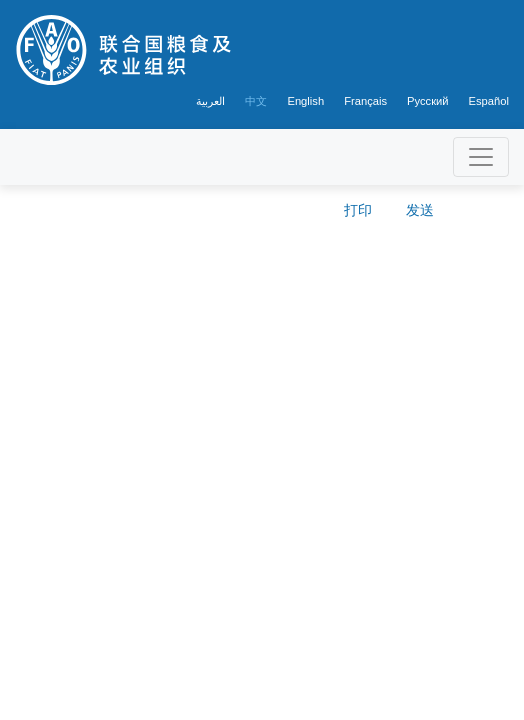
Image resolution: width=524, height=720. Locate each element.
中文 (256, 101)
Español (489, 101)
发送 (420, 210)
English (305, 101)
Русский (428, 101)
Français (365, 101)
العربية (210, 101)
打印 (358, 210)
